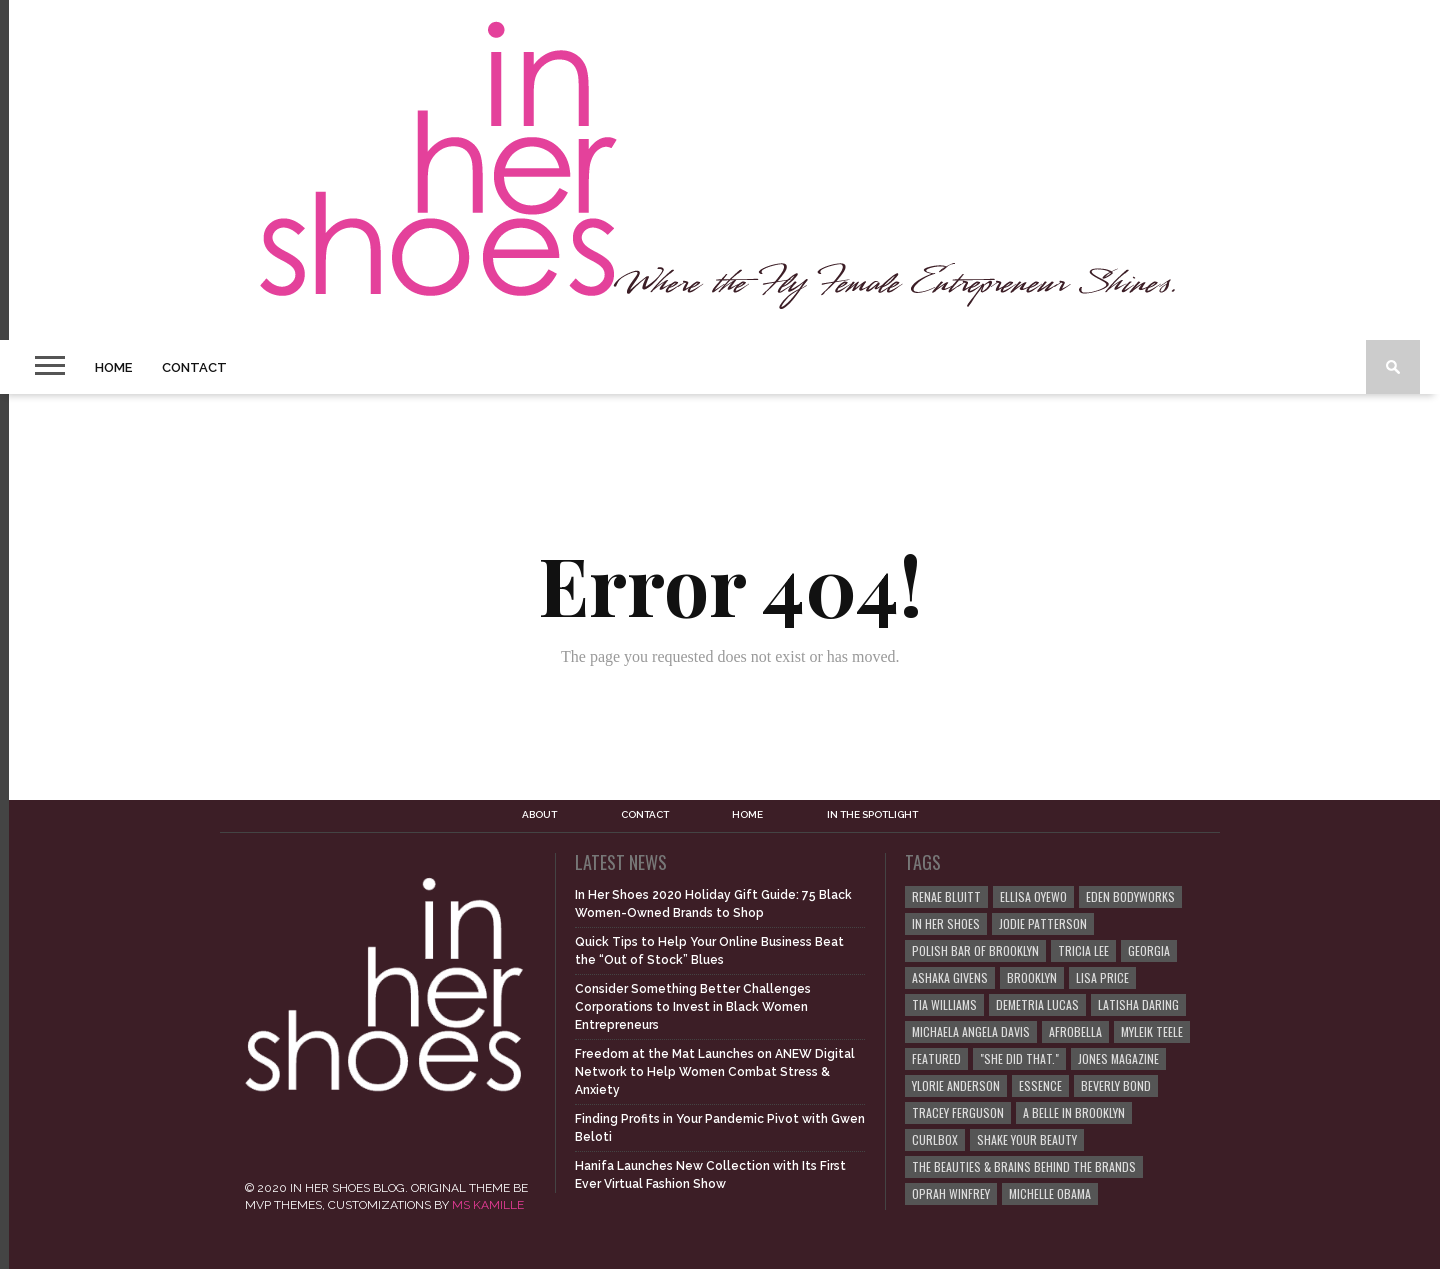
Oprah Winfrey (951, 1193)
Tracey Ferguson (958, 1112)
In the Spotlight (872, 815)
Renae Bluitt (946, 896)
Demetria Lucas (1037, 1004)
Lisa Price (1102, 977)
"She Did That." (1019, 1058)
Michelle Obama (1050, 1193)
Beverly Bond (1116, 1085)
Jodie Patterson (1043, 923)
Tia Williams (944, 1004)
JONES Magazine (1118, 1058)
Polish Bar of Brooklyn (975, 950)
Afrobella (1075, 1031)
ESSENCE (1040, 1085)
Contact (194, 367)
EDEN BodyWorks (1130, 896)
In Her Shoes (946, 923)
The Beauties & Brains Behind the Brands (1024, 1166)
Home (113, 367)
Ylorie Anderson (956, 1085)
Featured (936, 1058)
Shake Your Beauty (1027, 1139)
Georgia (1149, 950)
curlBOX (935, 1139)
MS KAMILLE (488, 1205)
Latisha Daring (1138, 1004)
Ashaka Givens (950, 977)
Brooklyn (1032, 977)
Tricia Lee (1083, 950)
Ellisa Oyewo (1033, 896)
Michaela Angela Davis (971, 1031)
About (539, 815)
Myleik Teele (1152, 1031)
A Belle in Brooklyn (1074, 1112)
